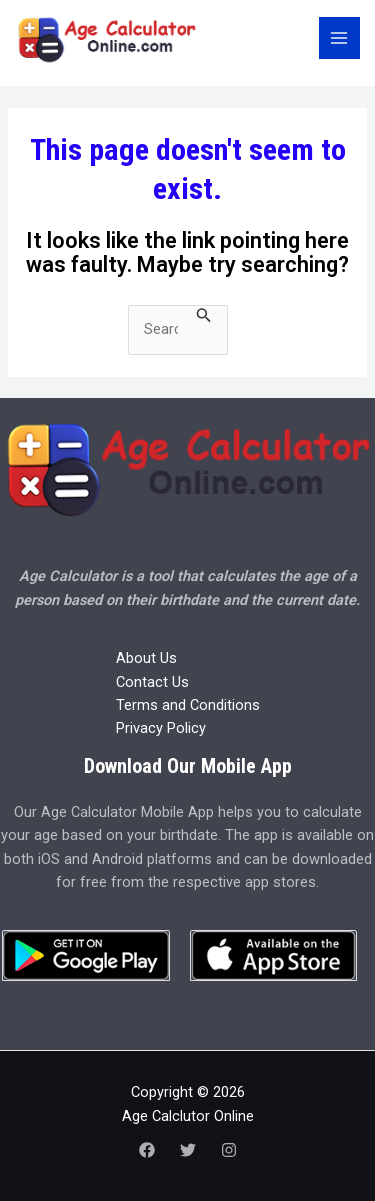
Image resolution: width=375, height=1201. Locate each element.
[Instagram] (229, 1150)
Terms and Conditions (188, 705)
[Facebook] (147, 1150)
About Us (146, 658)
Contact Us (152, 682)
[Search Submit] (204, 316)
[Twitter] (188, 1150)
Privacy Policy (161, 728)
